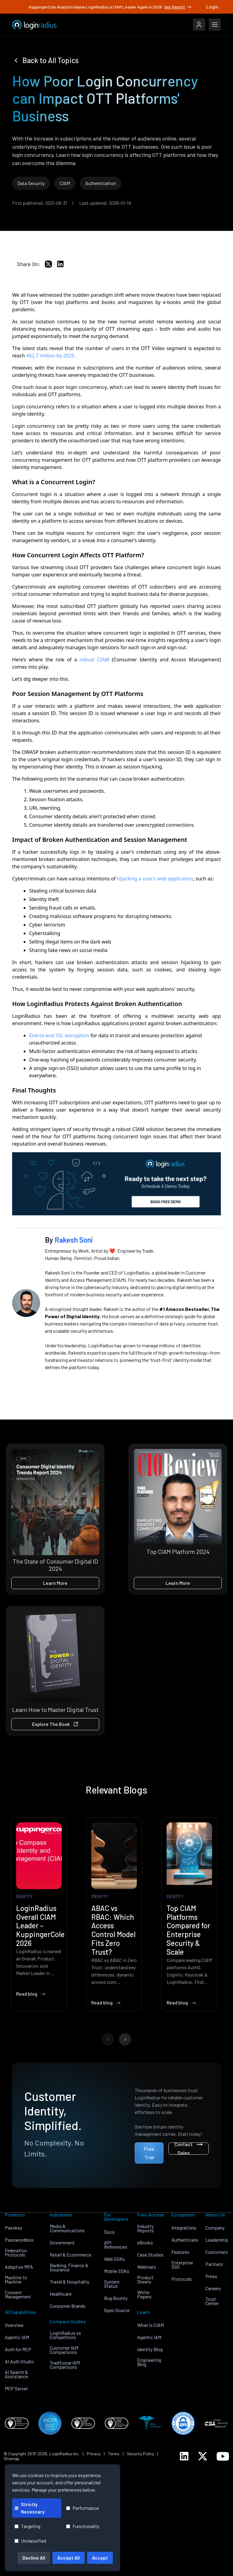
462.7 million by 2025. (51, 355)
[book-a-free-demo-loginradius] (116, 1184)
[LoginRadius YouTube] (222, 2456)
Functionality (82, 2526)
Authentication (100, 183)
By (69, 1239)
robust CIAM (94, 659)
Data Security (31, 183)
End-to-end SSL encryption (59, 1035)
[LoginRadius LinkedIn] (184, 2456)
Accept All (68, 2558)
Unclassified (30, 2541)
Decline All (33, 2558)
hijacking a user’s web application (155, 878)
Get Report (178, 7)
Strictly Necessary (30, 2507)
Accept (100, 2558)
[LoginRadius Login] (199, 25)
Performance (82, 2508)
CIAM (65, 183)
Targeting (27, 2526)
